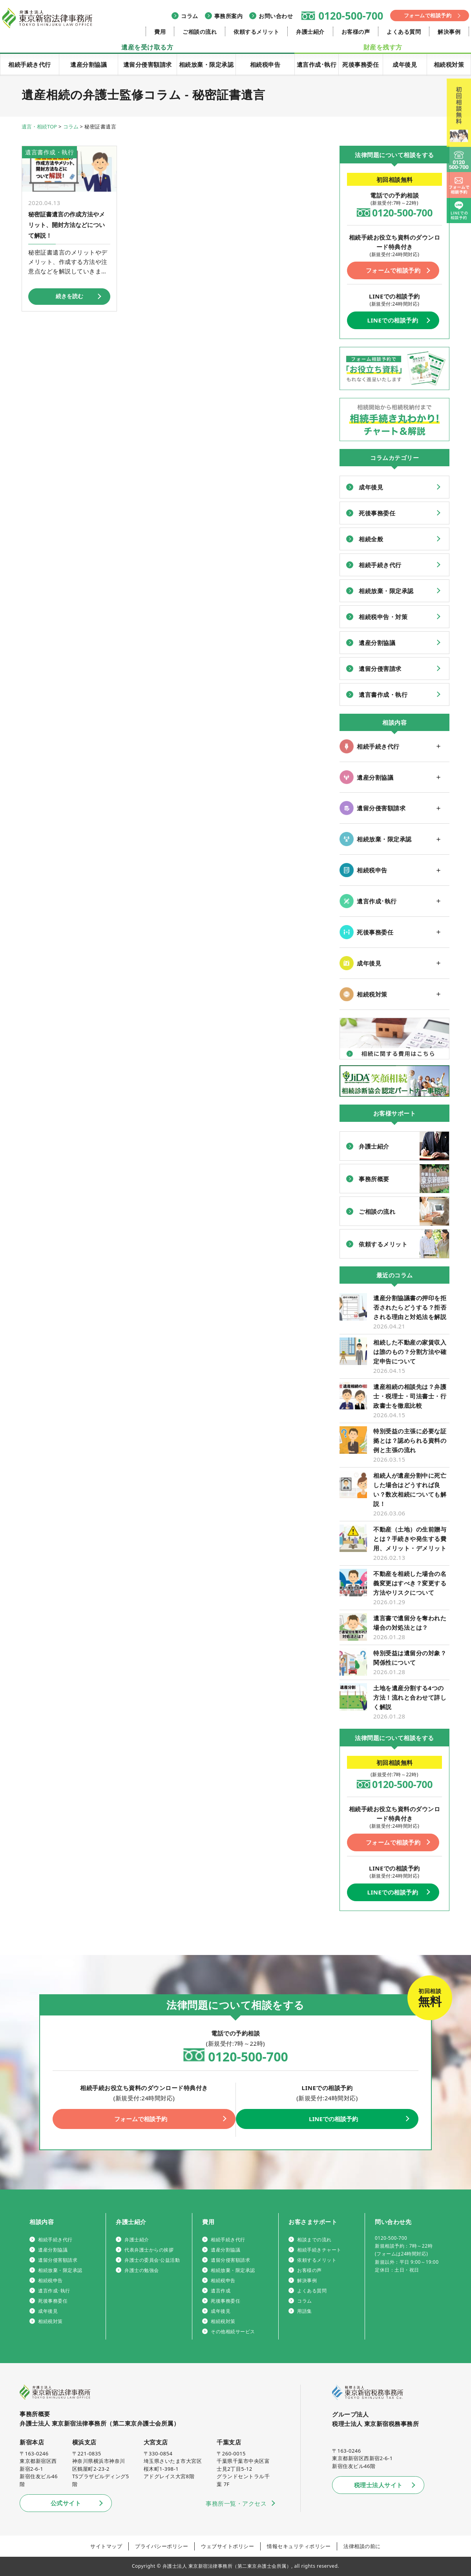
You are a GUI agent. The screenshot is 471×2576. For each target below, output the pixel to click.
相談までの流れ (314, 2239)
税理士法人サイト (378, 2485)
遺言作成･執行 (317, 64)
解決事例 (449, 31)
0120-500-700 (350, 16)
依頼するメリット (256, 31)
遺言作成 (220, 2290)
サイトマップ (106, 2546)
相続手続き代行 (29, 64)
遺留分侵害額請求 (147, 64)
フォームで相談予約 (428, 15)
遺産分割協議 (88, 64)
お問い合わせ (276, 16)
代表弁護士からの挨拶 (148, 2249)
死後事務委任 (360, 64)
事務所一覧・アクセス (236, 2503)
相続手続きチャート (319, 2249)
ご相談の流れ (200, 31)
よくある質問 (404, 31)
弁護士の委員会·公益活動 (152, 2260)
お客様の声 (355, 31)
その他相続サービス (233, 2331)
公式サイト (66, 2503)
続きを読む (69, 295)
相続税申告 (265, 64)
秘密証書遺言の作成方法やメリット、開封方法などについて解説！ (66, 223)
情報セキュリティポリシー (298, 2546)
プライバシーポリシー (161, 2546)
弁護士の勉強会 (141, 2270)
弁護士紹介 (310, 31)
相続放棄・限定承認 (206, 64)
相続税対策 (449, 64)
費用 (160, 31)
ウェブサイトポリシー (227, 2546)
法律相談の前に (362, 2546)
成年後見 (404, 64)
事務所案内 (228, 16)
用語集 (304, 2311)
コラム (189, 16)
